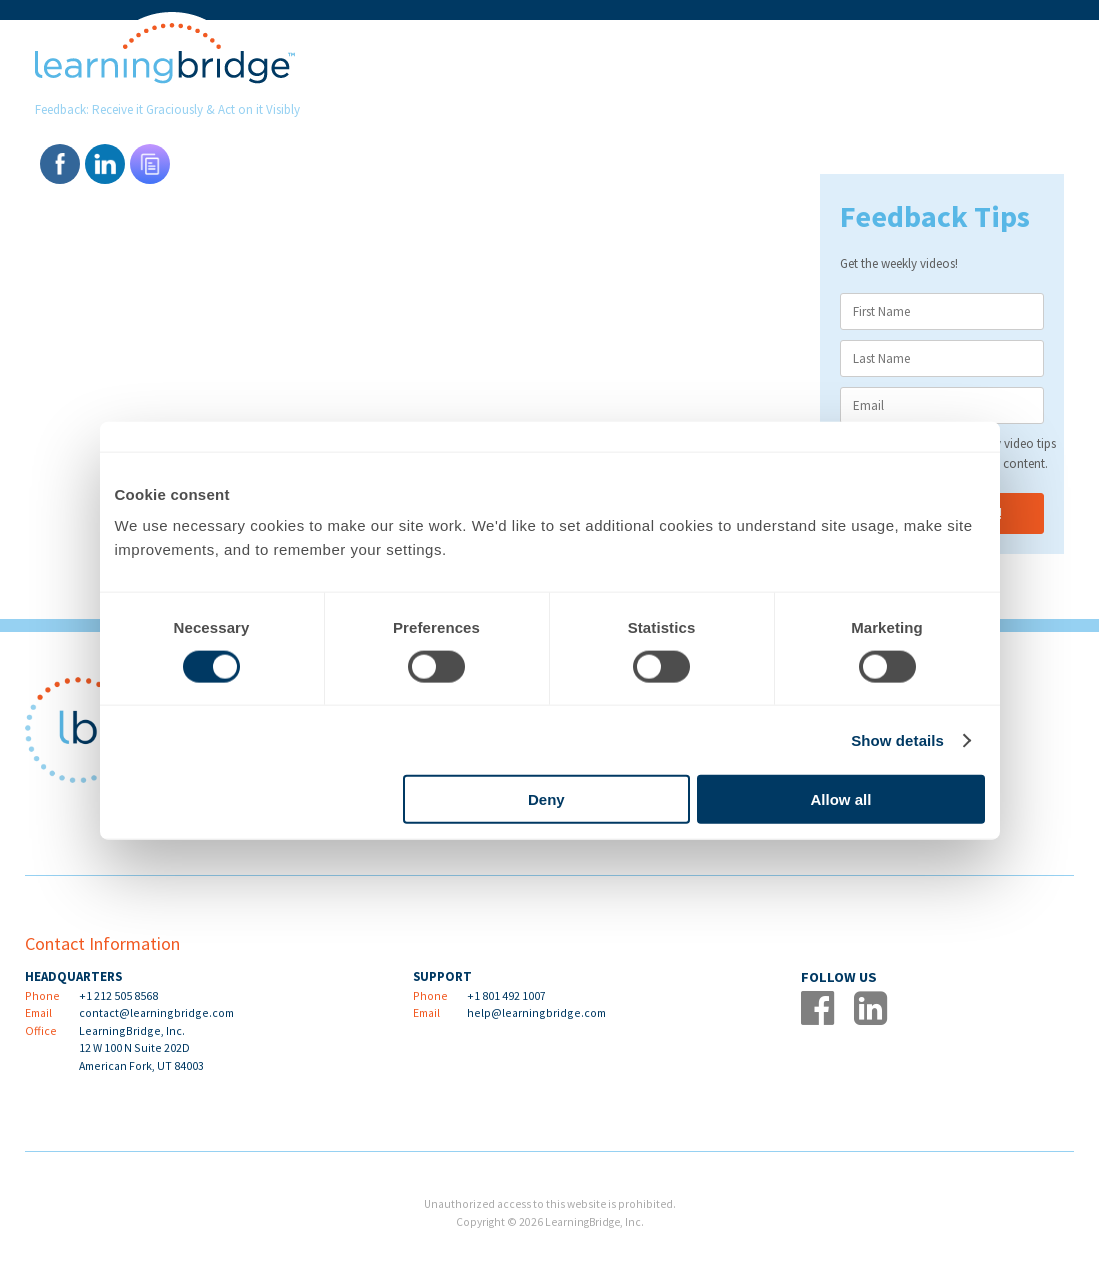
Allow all (841, 799)
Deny (546, 799)
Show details (897, 739)
